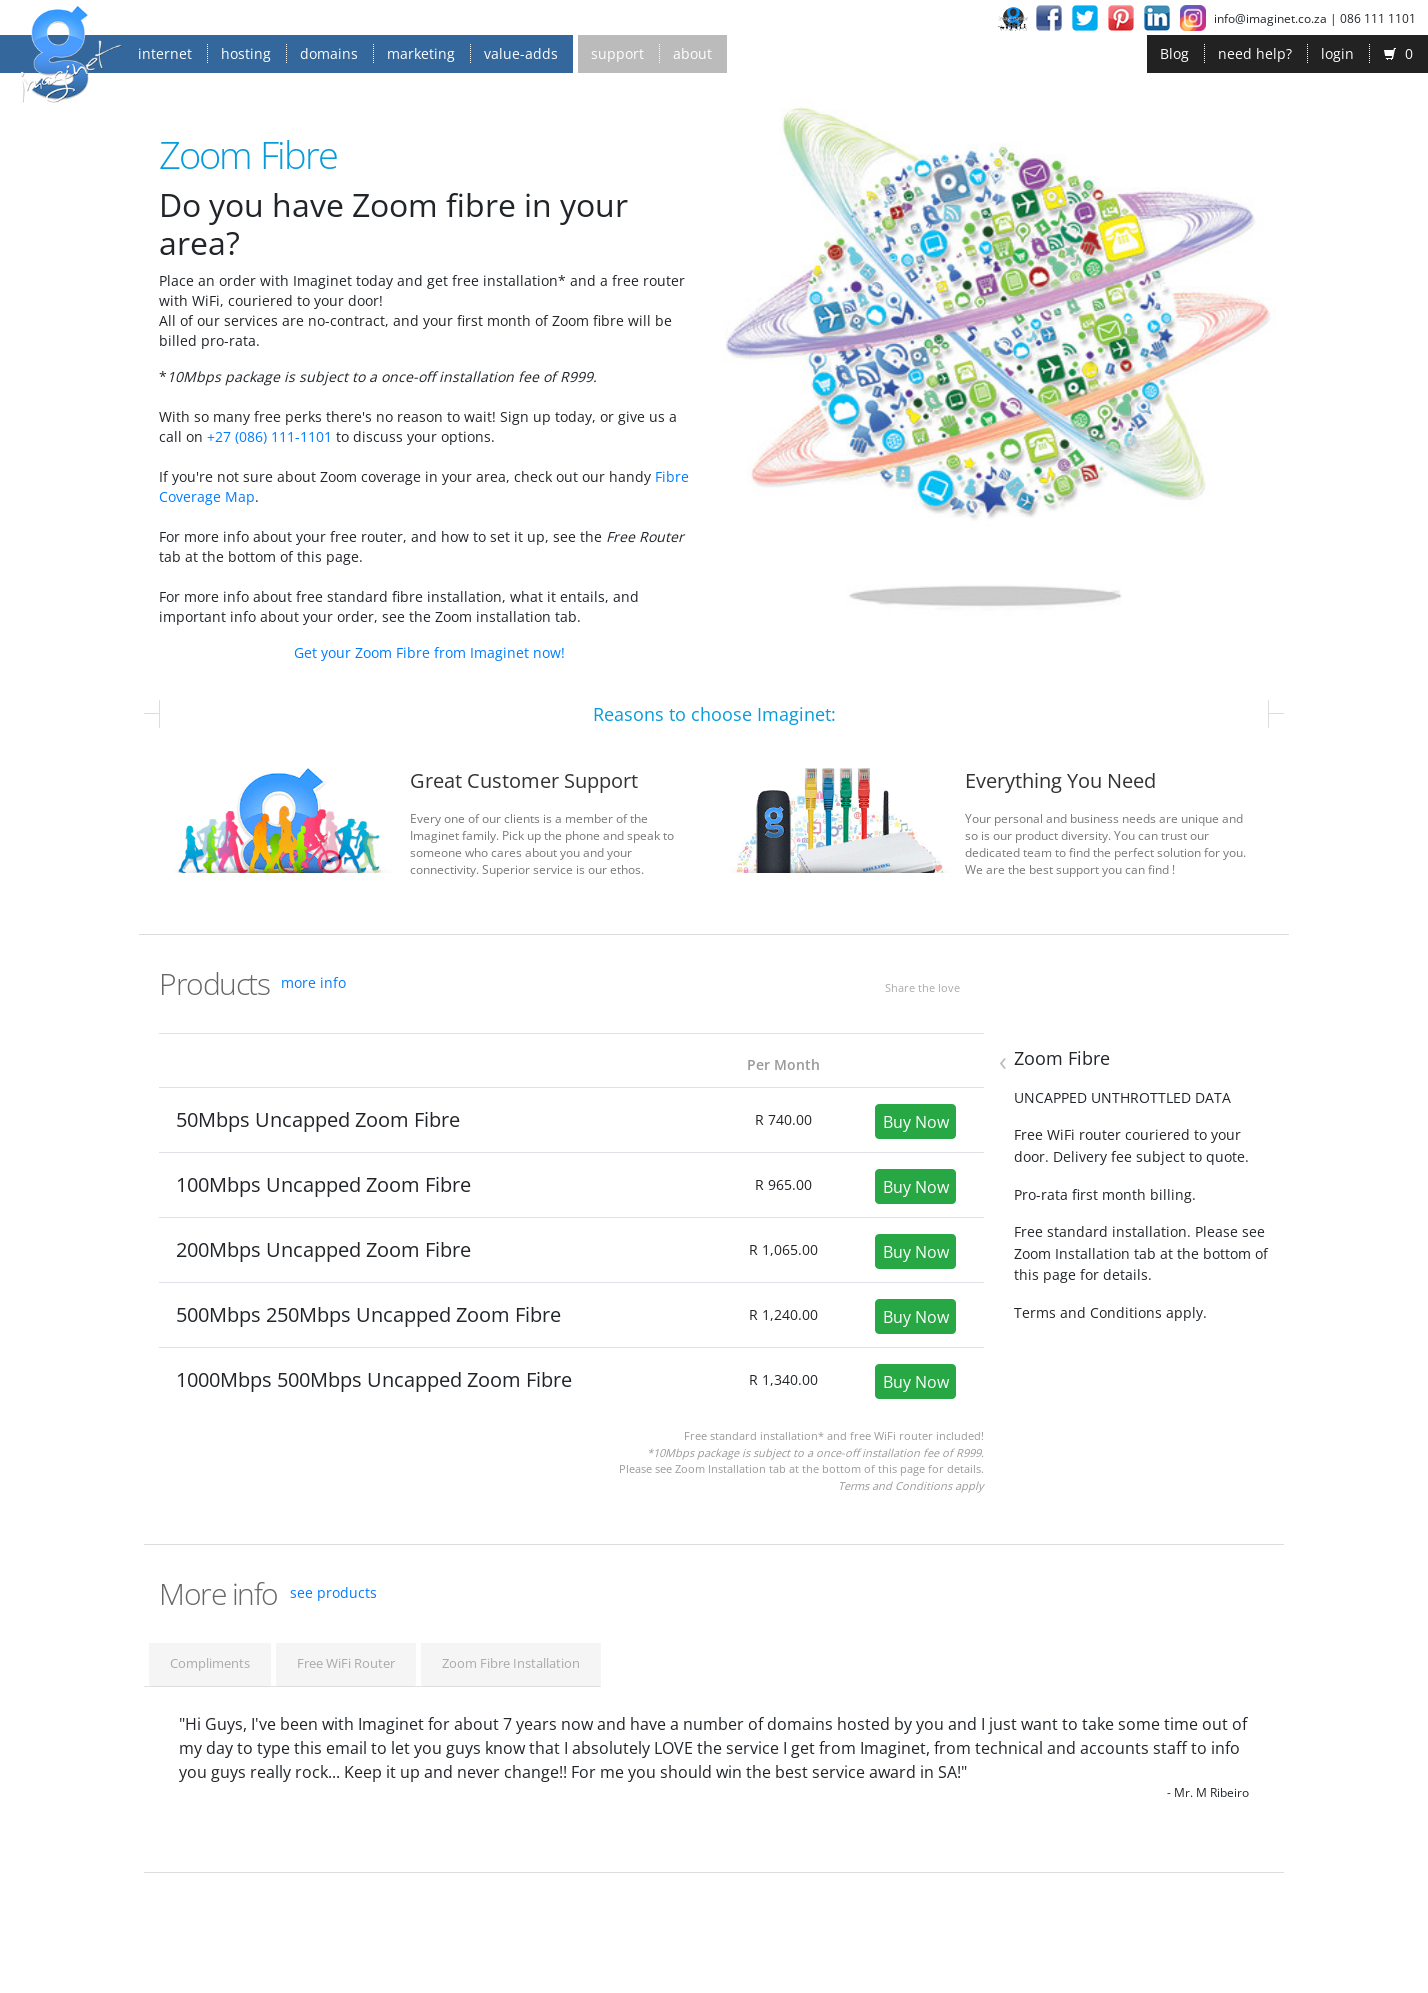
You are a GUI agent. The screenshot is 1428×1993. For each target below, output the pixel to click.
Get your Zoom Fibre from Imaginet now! (429, 652)
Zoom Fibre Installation (511, 1663)
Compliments (210, 1663)
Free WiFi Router (346, 1663)
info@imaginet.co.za (1270, 18)
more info (313, 982)
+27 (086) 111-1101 (269, 436)
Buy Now (916, 1122)
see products (333, 1592)
